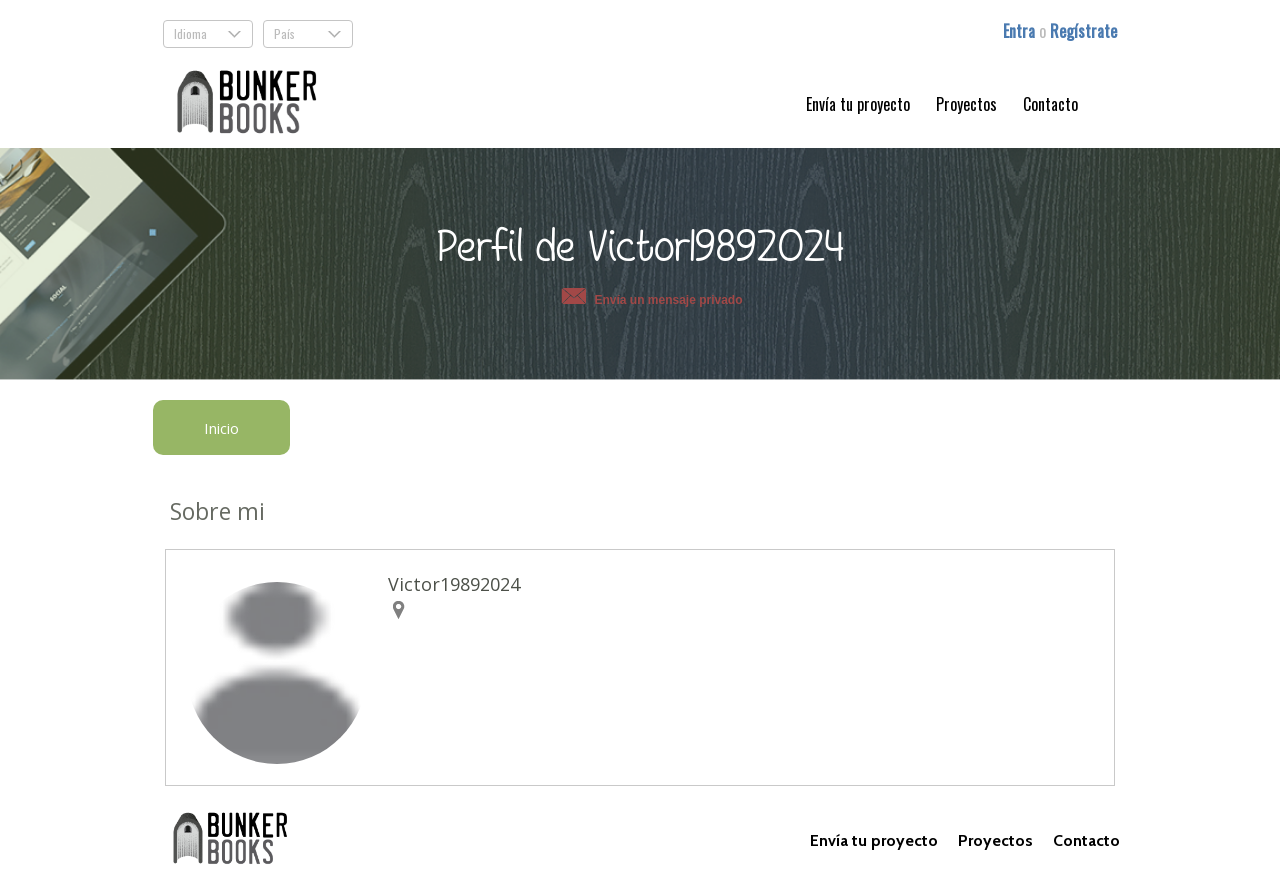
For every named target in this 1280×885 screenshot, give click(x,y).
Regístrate (1083, 31)
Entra (1021, 31)
